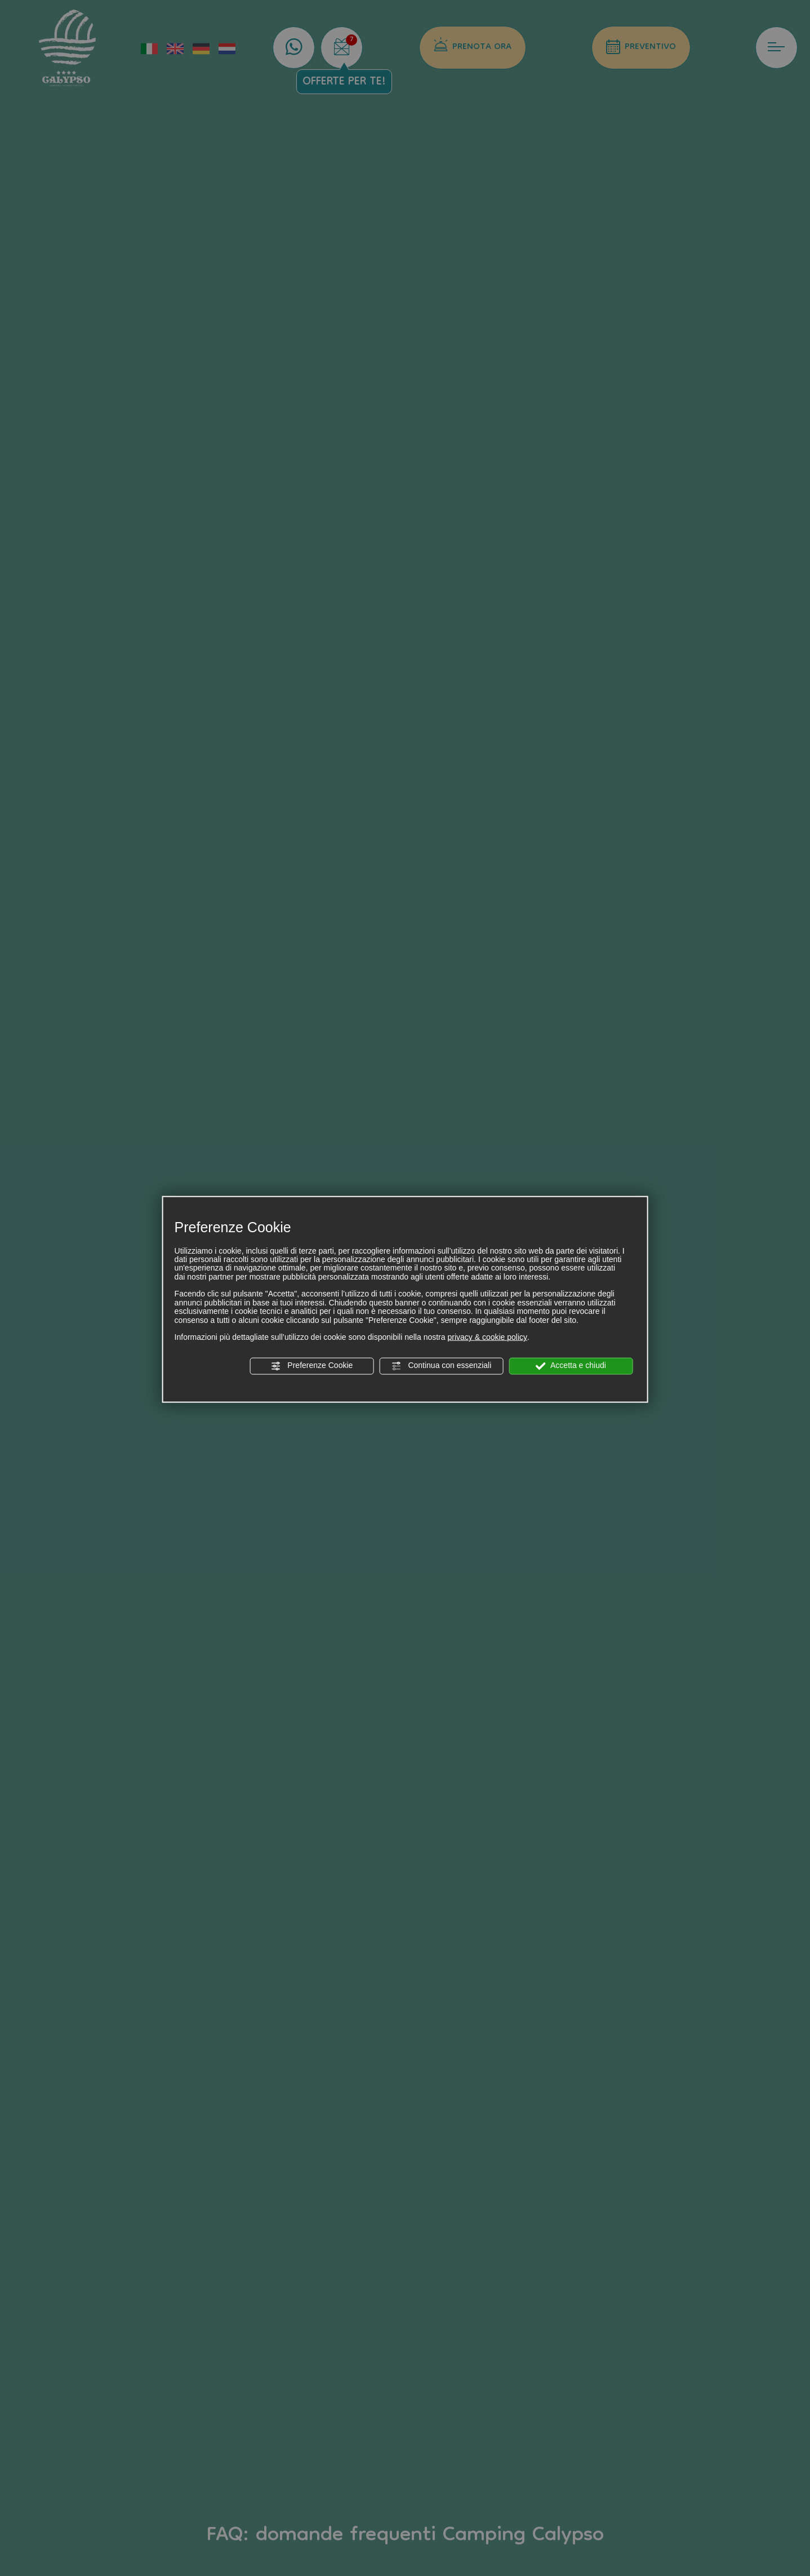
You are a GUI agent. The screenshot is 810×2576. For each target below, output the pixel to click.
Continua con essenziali (441, 1366)
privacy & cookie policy (487, 1337)
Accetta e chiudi (571, 1366)
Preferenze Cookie (311, 1366)
